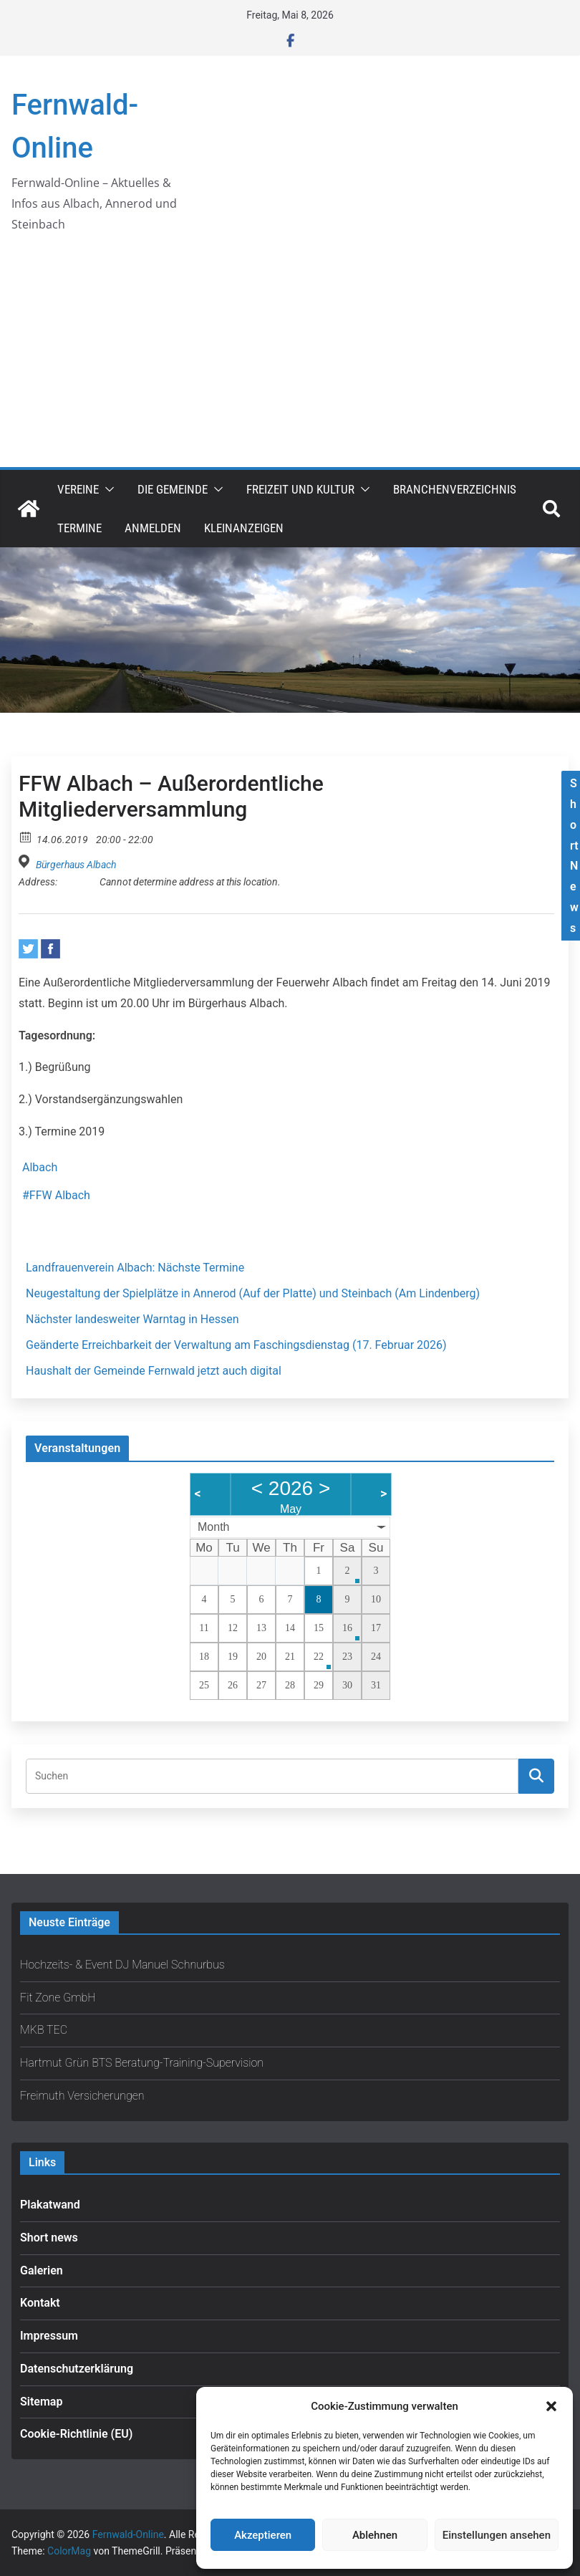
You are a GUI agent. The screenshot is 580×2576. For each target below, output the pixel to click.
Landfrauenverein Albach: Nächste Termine (135, 1267)
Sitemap (41, 2401)
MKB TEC (43, 2030)
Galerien (41, 2270)
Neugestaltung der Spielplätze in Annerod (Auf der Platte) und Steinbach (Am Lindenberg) (253, 1293)
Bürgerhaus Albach (76, 864)
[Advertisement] (290, 359)
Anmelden (153, 528)
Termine (79, 528)
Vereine (78, 489)
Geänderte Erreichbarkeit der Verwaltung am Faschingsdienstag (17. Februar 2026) (236, 1345)
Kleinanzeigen (244, 528)
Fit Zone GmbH (58, 1997)
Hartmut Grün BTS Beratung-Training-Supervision (142, 2063)
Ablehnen (374, 2535)
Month (213, 1527)
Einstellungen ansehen (497, 2535)
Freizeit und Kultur (300, 489)
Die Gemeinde (172, 489)
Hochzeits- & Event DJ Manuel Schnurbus (122, 1964)
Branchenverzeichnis (454, 489)
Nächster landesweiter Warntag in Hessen (132, 1319)
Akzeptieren (262, 2535)
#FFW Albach (56, 1195)
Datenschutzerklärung (76, 2368)
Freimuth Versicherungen (82, 2095)
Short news (49, 2237)
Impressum (49, 2335)
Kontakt (40, 2303)
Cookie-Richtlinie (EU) (76, 2434)
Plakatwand (50, 2204)
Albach (39, 1167)
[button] (551, 2406)
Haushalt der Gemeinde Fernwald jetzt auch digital (153, 1371)
